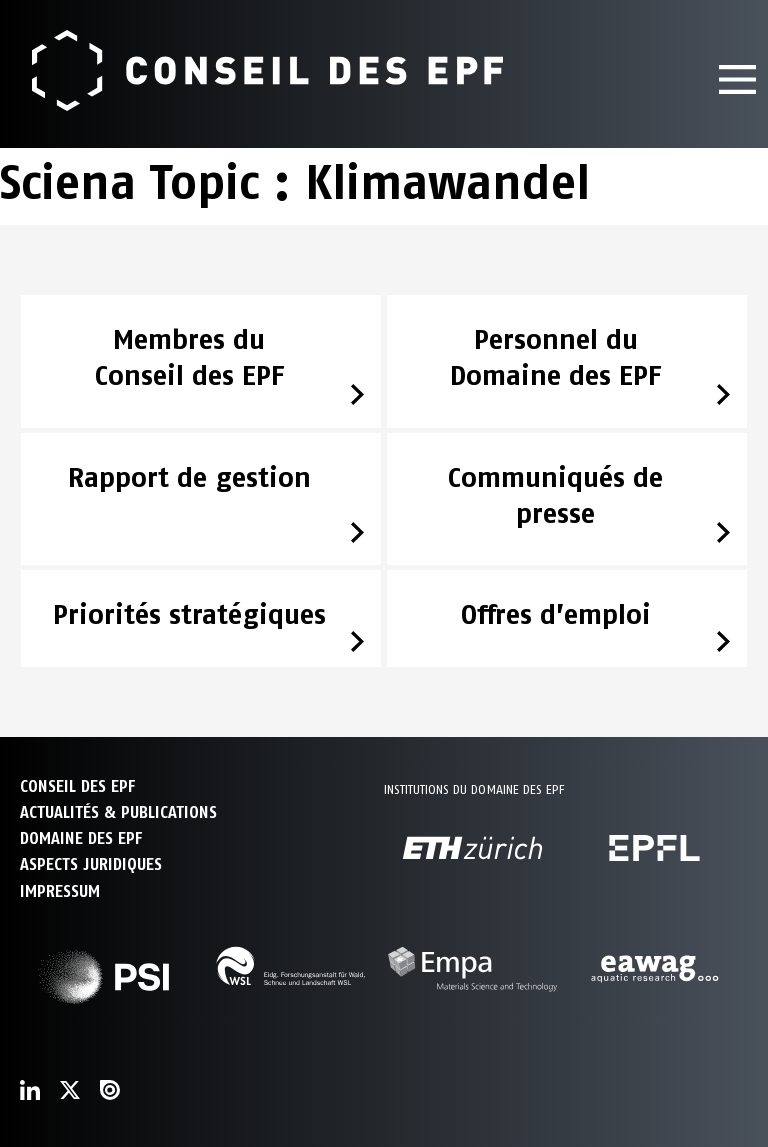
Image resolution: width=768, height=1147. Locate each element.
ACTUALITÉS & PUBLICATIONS (118, 812)
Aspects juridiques (91, 864)
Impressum (60, 891)
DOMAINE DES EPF (81, 838)
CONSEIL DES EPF (77, 786)
